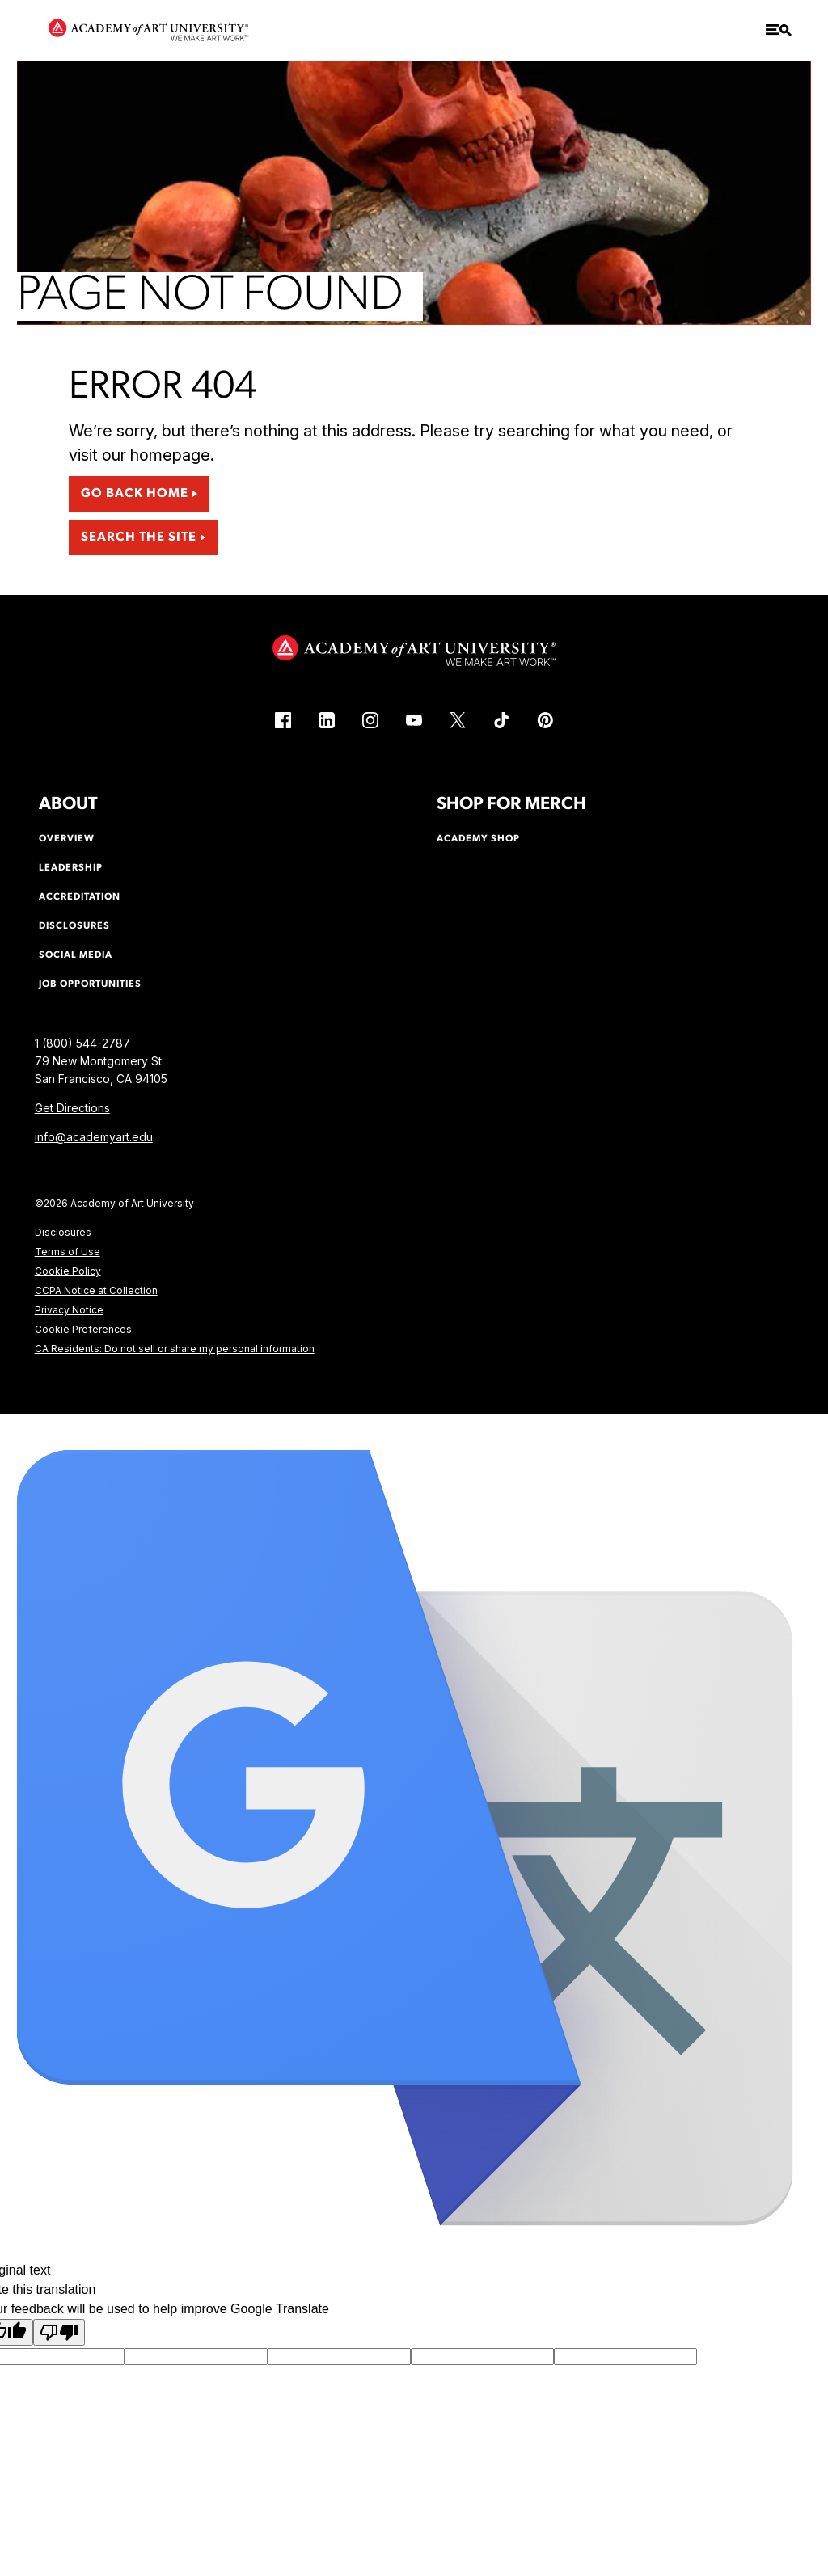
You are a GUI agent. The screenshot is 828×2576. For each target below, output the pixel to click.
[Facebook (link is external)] (283, 720)
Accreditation (79, 897)
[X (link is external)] (457, 720)
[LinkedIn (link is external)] (326, 720)
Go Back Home (134, 493)
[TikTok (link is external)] (501, 720)
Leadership (71, 868)
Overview (67, 839)
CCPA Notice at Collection (96, 1290)
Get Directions (72, 1108)
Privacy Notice (69, 1310)
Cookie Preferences (83, 1329)
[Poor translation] (59, 2332)
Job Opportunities (90, 984)
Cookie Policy (68, 1271)
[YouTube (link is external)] (414, 720)
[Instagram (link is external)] (370, 720)
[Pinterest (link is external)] (545, 720)
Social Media (75, 955)
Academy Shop (478, 839)
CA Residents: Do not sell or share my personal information (175, 1349)
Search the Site (138, 537)
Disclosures (63, 1232)
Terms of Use (67, 1252)
